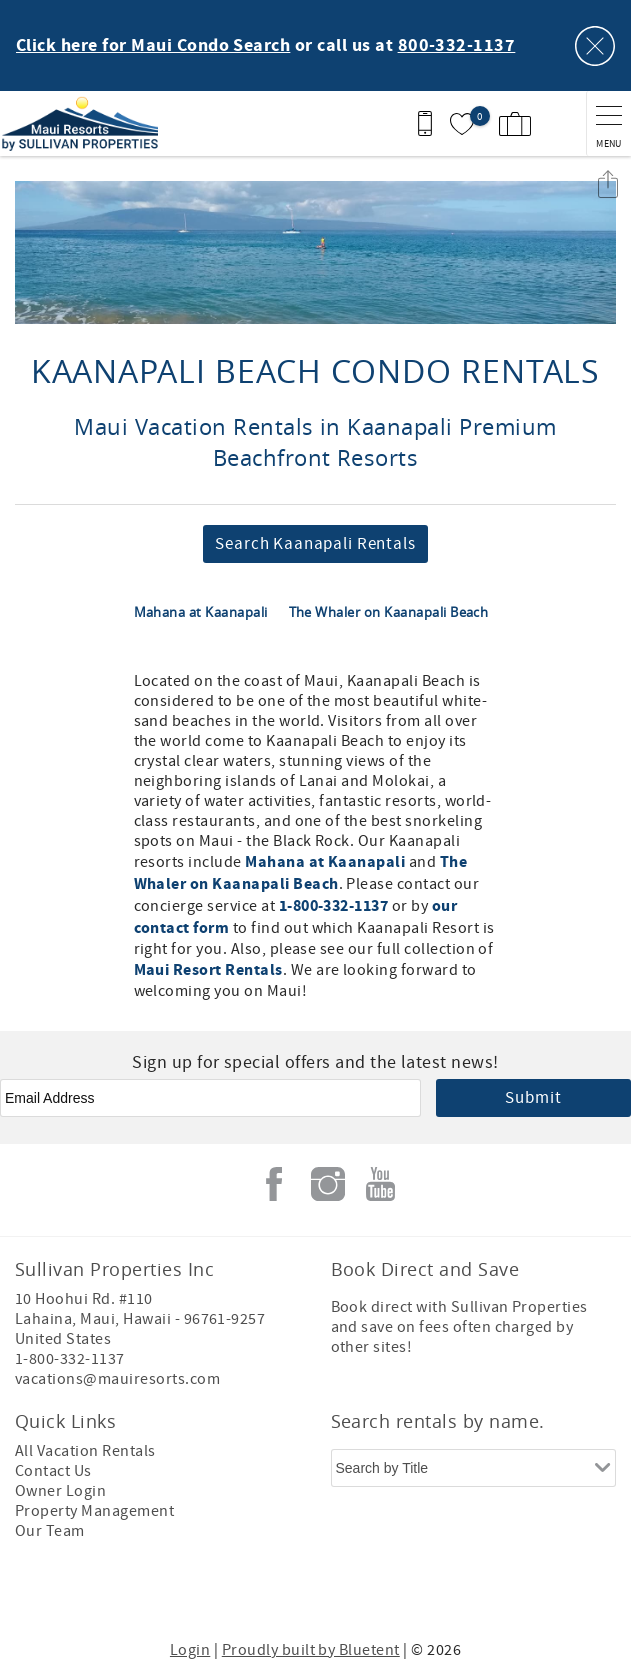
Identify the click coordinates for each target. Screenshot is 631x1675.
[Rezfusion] (390, 1593)
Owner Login (60, 1491)
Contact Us (53, 1471)
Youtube (381, 1184)
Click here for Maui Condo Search (153, 46)
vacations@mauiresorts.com (117, 1379)
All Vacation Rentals (85, 1451)
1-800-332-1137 (334, 906)
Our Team (50, 1531)
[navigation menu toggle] (608, 123)
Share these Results (608, 183)
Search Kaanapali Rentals (315, 544)
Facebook (274, 1184)
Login (190, 1650)
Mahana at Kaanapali (203, 612)
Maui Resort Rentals (208, 970)
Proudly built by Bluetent (311, 1650)
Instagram (328, 1184)
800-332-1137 (457, 46)
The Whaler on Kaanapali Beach (389, 612)
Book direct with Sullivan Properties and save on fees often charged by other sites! (459, 1327)
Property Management (94, 1511)
